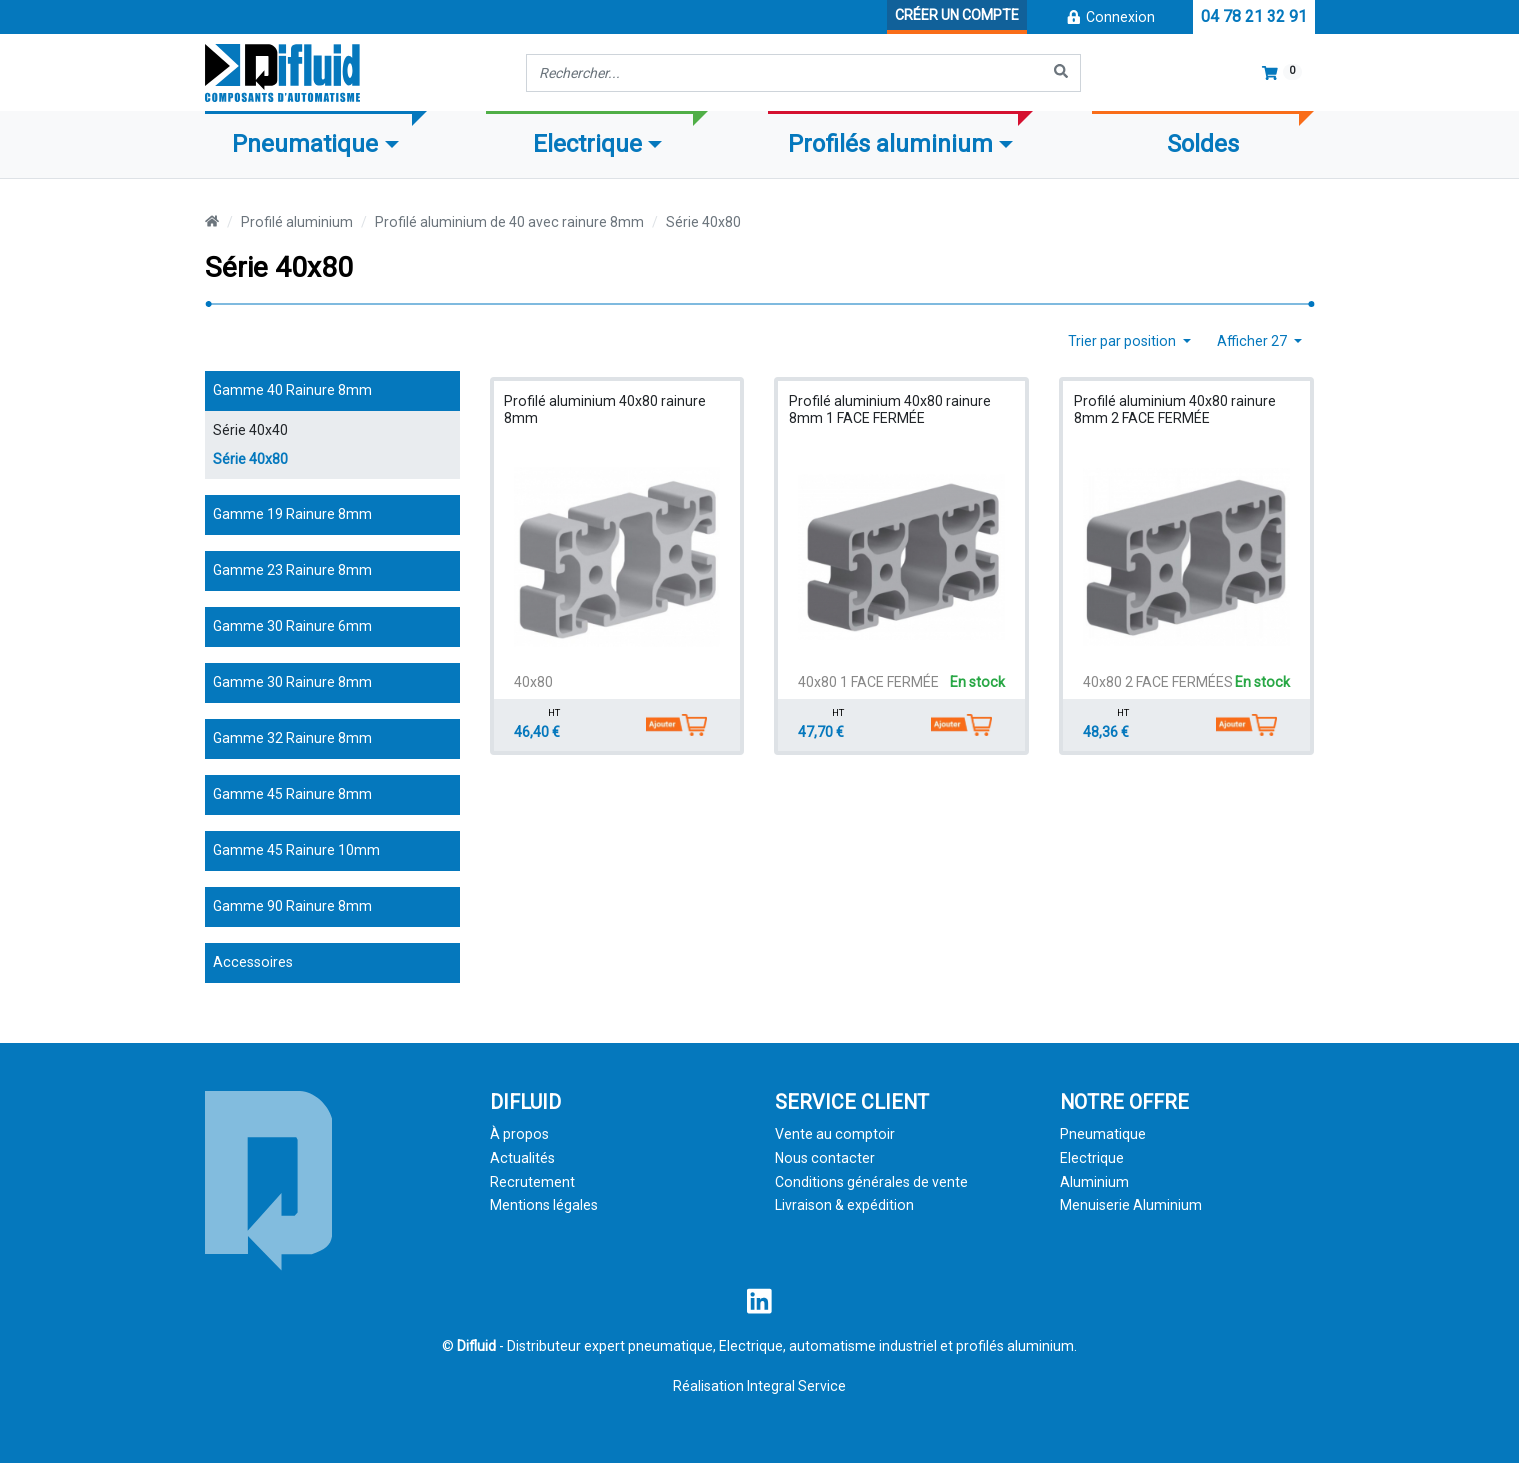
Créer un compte (957, 15)
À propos (519, 1134)
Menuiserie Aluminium (1131, 1205)
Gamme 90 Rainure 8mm (292, 906)
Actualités (522, 1158)
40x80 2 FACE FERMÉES (1158, 682)
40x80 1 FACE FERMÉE (868, 682)
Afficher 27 (1253, 341)
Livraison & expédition (844, 1205)
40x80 (533, 682)
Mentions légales (544, 1205)
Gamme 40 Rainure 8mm (292, 390)
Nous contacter (825, 1158)
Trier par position (1123, 341)
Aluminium (1094, 1182)
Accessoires (253, 962)
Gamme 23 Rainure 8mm (292, 570)
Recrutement (532, 1182)
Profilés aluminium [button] (890, 144)
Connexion (1110, 17)
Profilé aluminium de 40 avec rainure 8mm (509, 222)
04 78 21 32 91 (1254, 16)
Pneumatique (1103, 1134)
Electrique (1092, 1158)
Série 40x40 (250, 430)
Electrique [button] (587, 144)
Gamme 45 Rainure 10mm (296, 850)
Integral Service (796, 1386)
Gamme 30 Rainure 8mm (292, 682)
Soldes (1203, 144)
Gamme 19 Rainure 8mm (292, 514)
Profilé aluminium (297, 222)
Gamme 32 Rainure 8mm (292, 738)
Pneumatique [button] (305, 144)
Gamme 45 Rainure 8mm (292, 794)
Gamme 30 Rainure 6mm (292, 626)
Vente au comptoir (835, 1134)
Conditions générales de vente (871, 1182)
